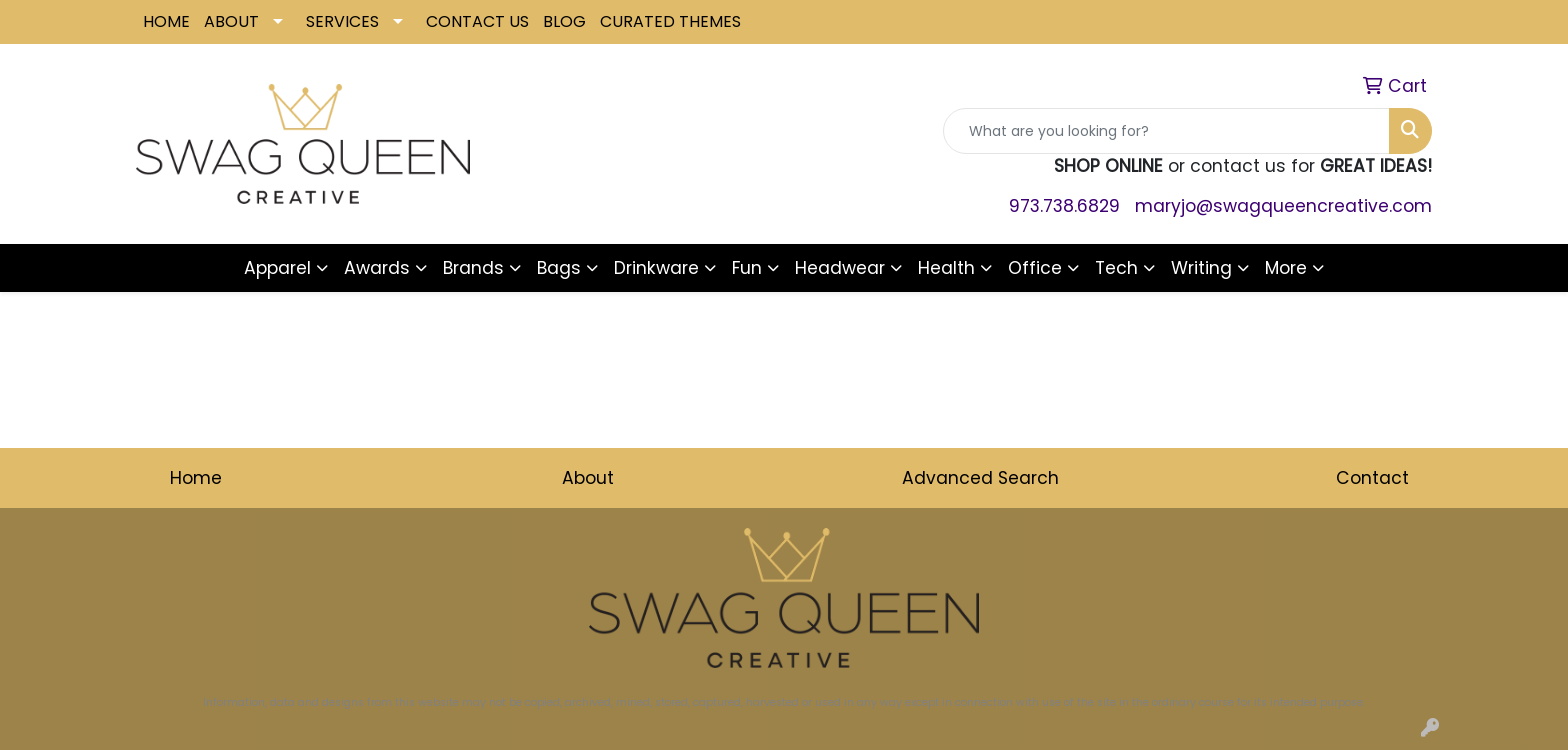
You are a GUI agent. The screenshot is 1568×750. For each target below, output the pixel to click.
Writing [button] (1201, 268)
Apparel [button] (277, 268)
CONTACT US (477, 21)
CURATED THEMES (670, 21)
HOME (166, 21)
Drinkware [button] (656, 268)
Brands (473, 268)
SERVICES (342, 21)
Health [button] (946, 268)
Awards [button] (377, 268)
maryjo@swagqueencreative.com (1283, 206)
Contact (1372, 478)
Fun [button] (747, 268)
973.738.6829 (1064, 206)
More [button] (1286, 268)
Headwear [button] (840, 268)
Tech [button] (1116, 268)
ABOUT (231, 21)
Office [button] (1035, 268)
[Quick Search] (1166, 131)
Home (196, 478)
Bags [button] (559, 268)
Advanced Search (980, 478)
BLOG (564, 21)
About (588, 478)
